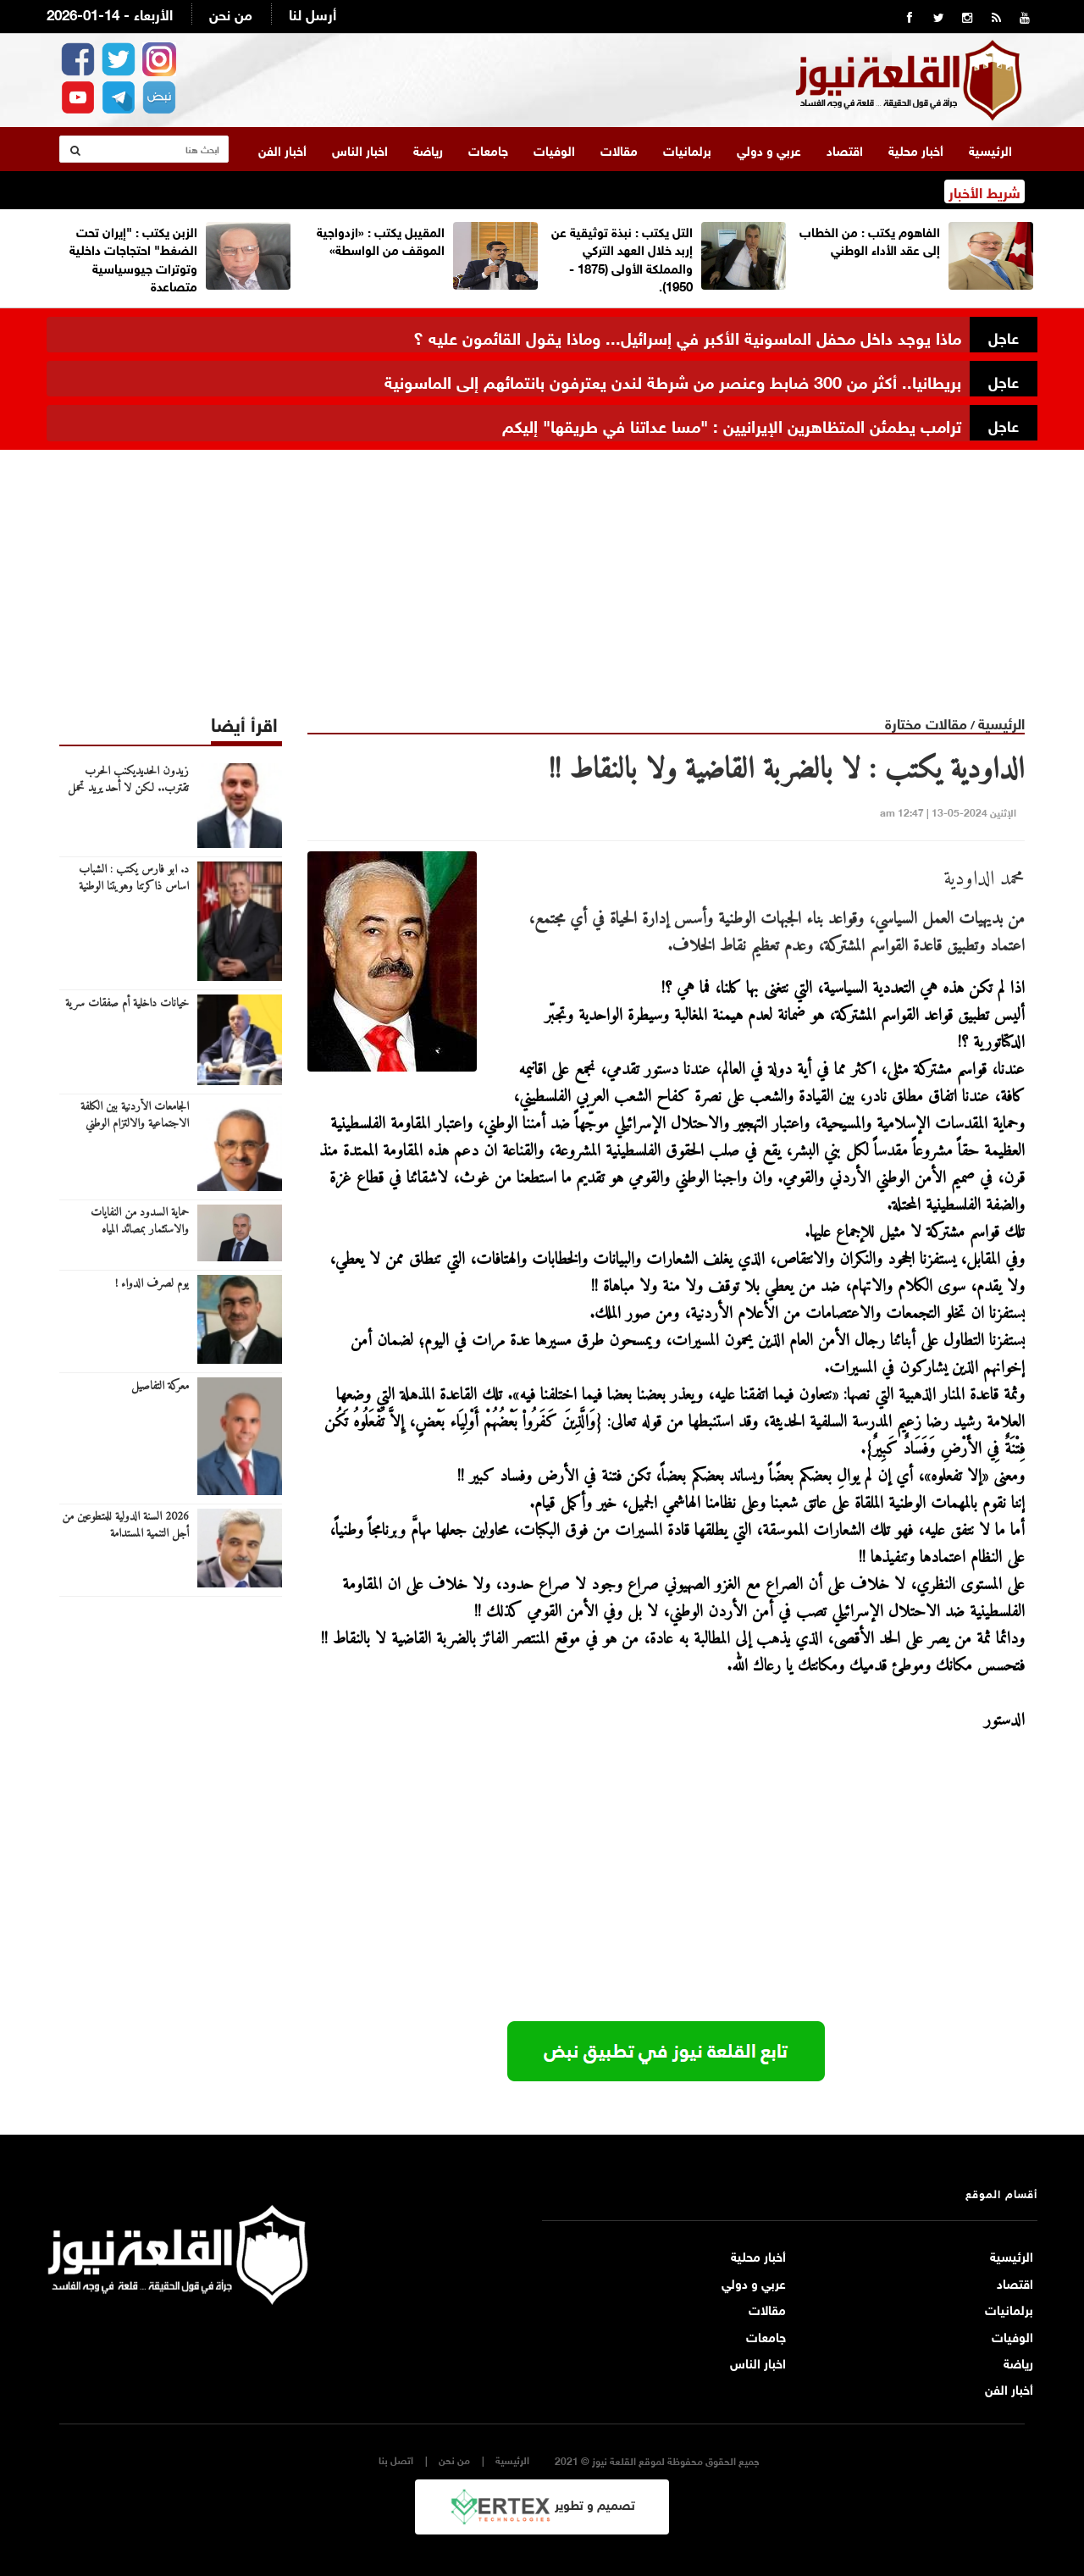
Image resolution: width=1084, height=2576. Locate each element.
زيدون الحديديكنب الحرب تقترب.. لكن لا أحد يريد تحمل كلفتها (128, 787)
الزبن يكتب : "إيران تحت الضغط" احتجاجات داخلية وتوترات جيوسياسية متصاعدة (133, 257)
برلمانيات (687, 148)
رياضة (428, 148)
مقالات (619, 148)
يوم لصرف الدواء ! (152, 1283)
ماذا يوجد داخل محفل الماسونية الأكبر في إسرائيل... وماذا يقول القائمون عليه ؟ (687, 335)
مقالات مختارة (926, 721)
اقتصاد (845, 148)
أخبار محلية (915, 148)
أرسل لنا (312, 13)
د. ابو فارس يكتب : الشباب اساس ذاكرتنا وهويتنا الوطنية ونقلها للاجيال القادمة (134, 886)
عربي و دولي (769, 148)
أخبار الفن (282, 148)
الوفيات (554, 148)
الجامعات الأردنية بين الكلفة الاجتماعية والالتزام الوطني (134, 1115)
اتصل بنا (396, 2458)
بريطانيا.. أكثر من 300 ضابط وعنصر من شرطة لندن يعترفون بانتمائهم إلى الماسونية (672, 379)
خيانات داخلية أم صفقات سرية (127, 1002)
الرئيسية (990, 148)
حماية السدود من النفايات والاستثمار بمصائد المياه (140, 1221)
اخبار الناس (360, 148)
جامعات (488, 148)
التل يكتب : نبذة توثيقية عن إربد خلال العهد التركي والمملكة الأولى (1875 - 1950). (622, 257)
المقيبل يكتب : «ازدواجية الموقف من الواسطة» (381, 238)
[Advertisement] (542, 567)
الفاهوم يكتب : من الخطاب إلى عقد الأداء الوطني (869, 238)
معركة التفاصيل (160, 1385)
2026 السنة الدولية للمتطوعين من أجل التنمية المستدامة (125, 1525)
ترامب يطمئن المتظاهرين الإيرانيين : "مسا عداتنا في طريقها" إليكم (731, 423)
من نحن (230, 13)
